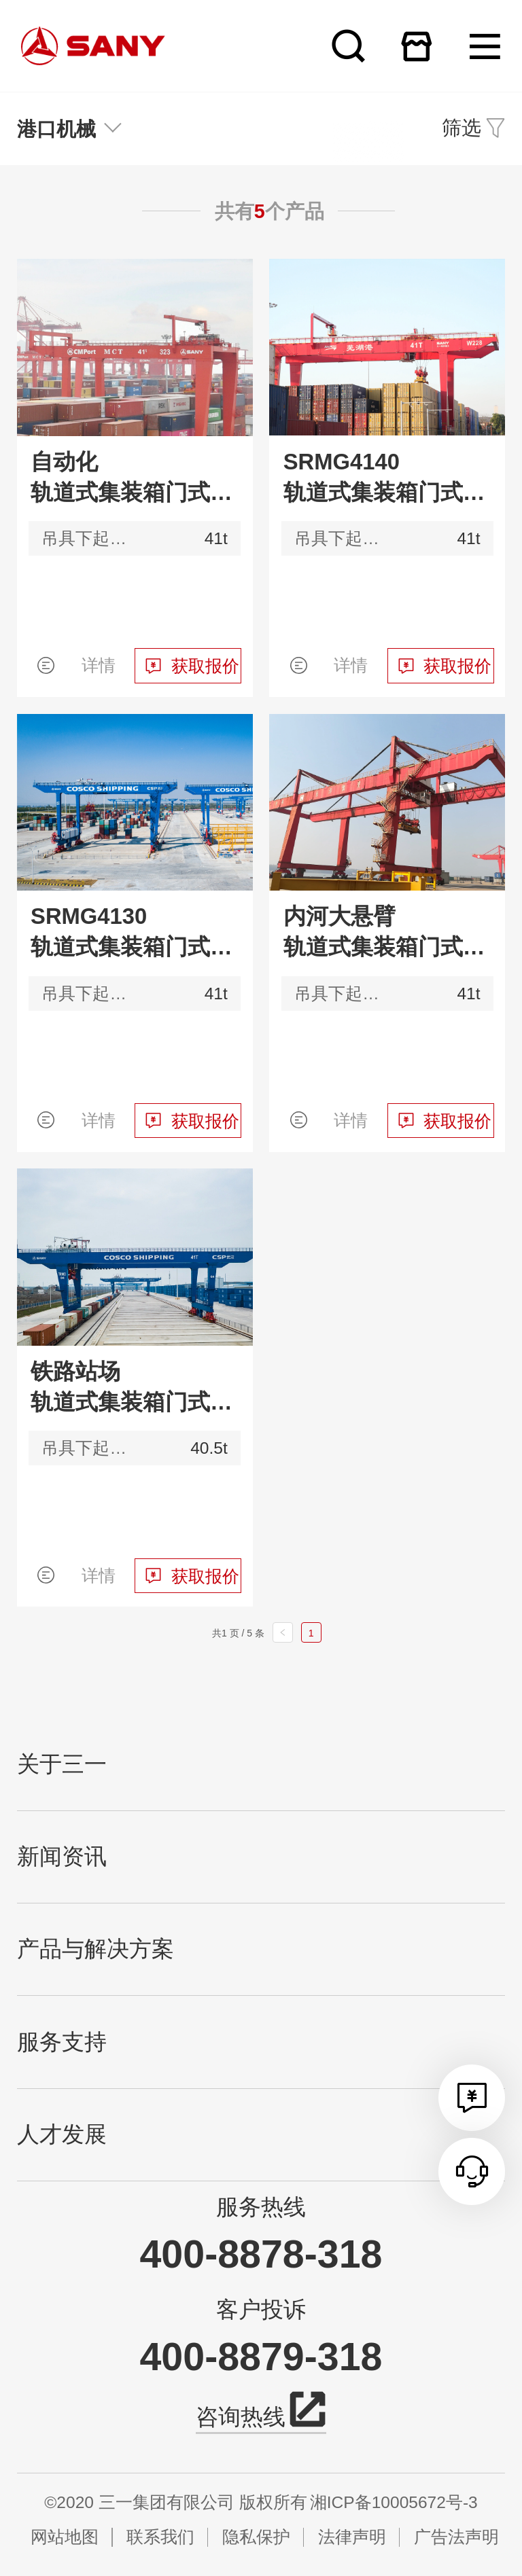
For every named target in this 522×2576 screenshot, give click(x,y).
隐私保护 (256, 2537)
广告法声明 (456, 2537)
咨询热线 (261, 2414)
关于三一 (62, 1764)
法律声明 (352, 2537)
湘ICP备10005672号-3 (394, 2502)
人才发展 (62, 2134)
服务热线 (261, 2207)
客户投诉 (261, 2309)
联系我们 (160, 2537)
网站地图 (65, 2537)
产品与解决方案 (95, 1949)
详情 (99, 665)
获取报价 (205, 666)
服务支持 (62, 2042)
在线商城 (416, 45)
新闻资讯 (62, 1856)
